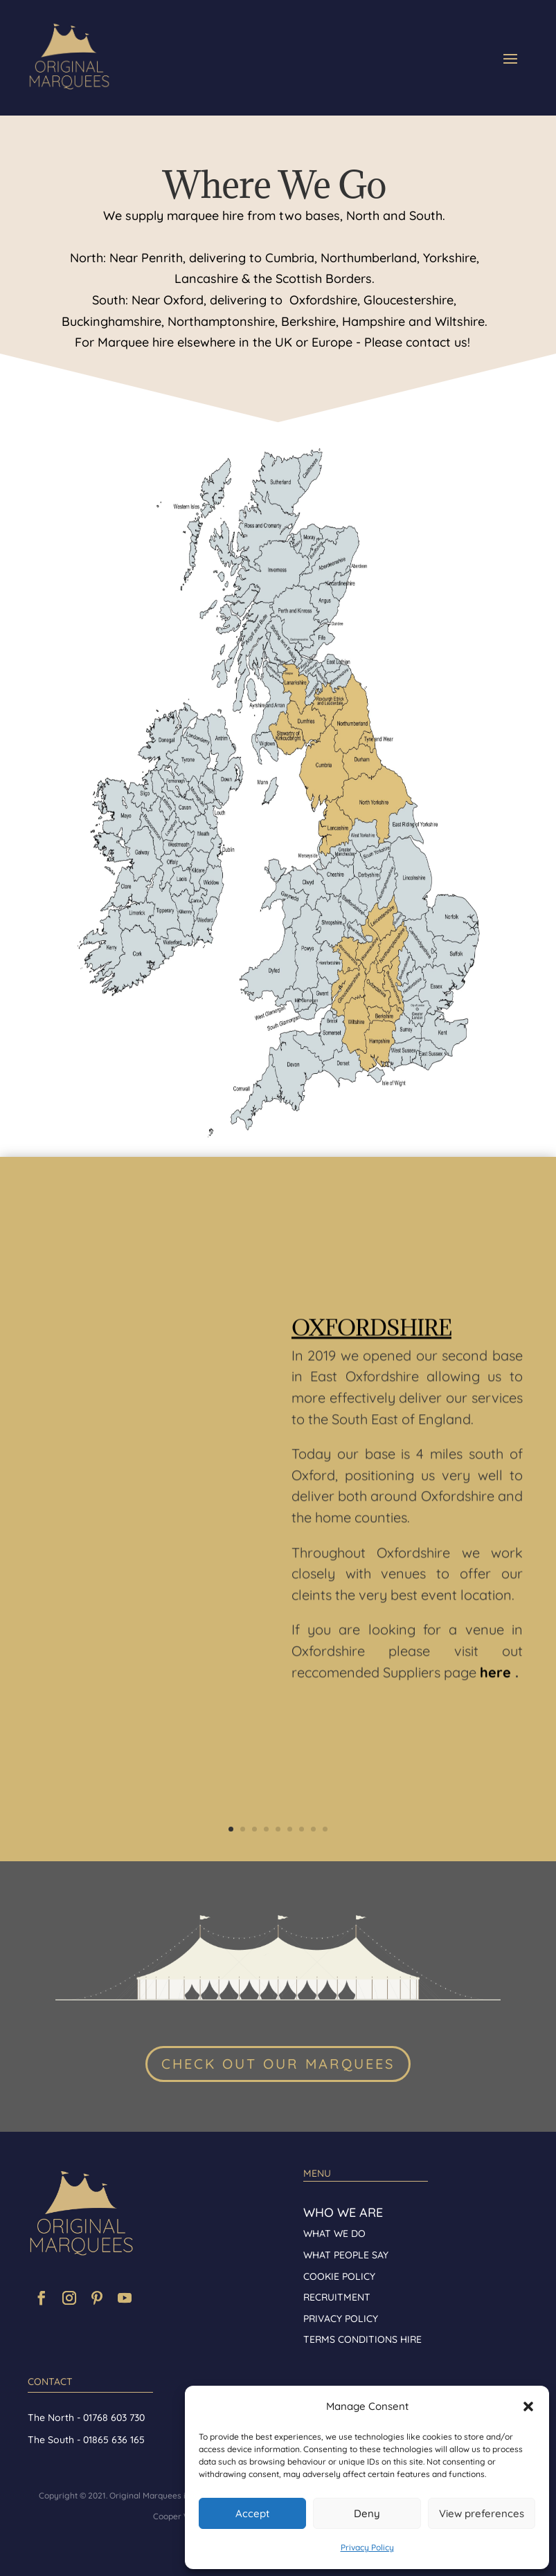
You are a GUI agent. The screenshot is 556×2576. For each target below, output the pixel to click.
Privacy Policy (367, 2547)
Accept (252, 2513)
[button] (528, 2406)
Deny (367, 2513)
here (495, 1683)
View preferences (481, 2513)
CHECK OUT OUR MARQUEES (278, 2063)
